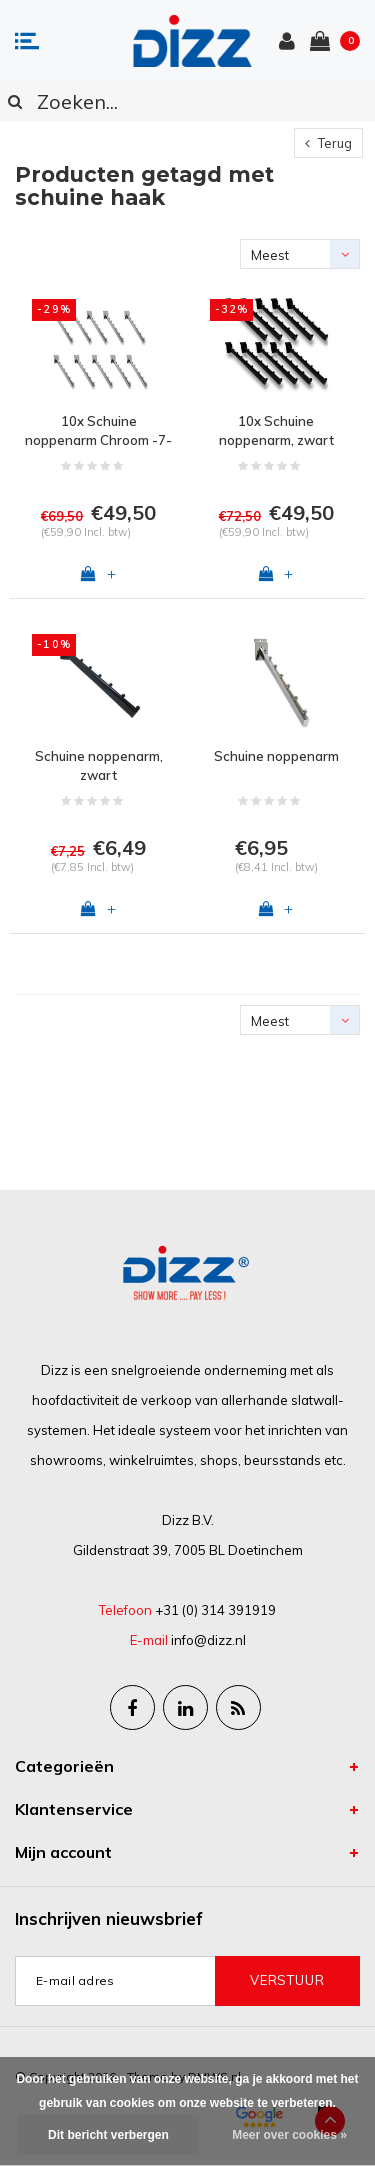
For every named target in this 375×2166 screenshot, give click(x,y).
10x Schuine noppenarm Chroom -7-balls (98, 431)
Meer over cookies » (289, 2135)
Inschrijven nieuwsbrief (109, 1918)
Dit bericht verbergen (108, 2135)
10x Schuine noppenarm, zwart (276, 430)
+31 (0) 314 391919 (215, 1610)
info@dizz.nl (208, 1640)
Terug (328, 143)
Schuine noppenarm (276, 756)
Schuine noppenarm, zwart (99, 765)
